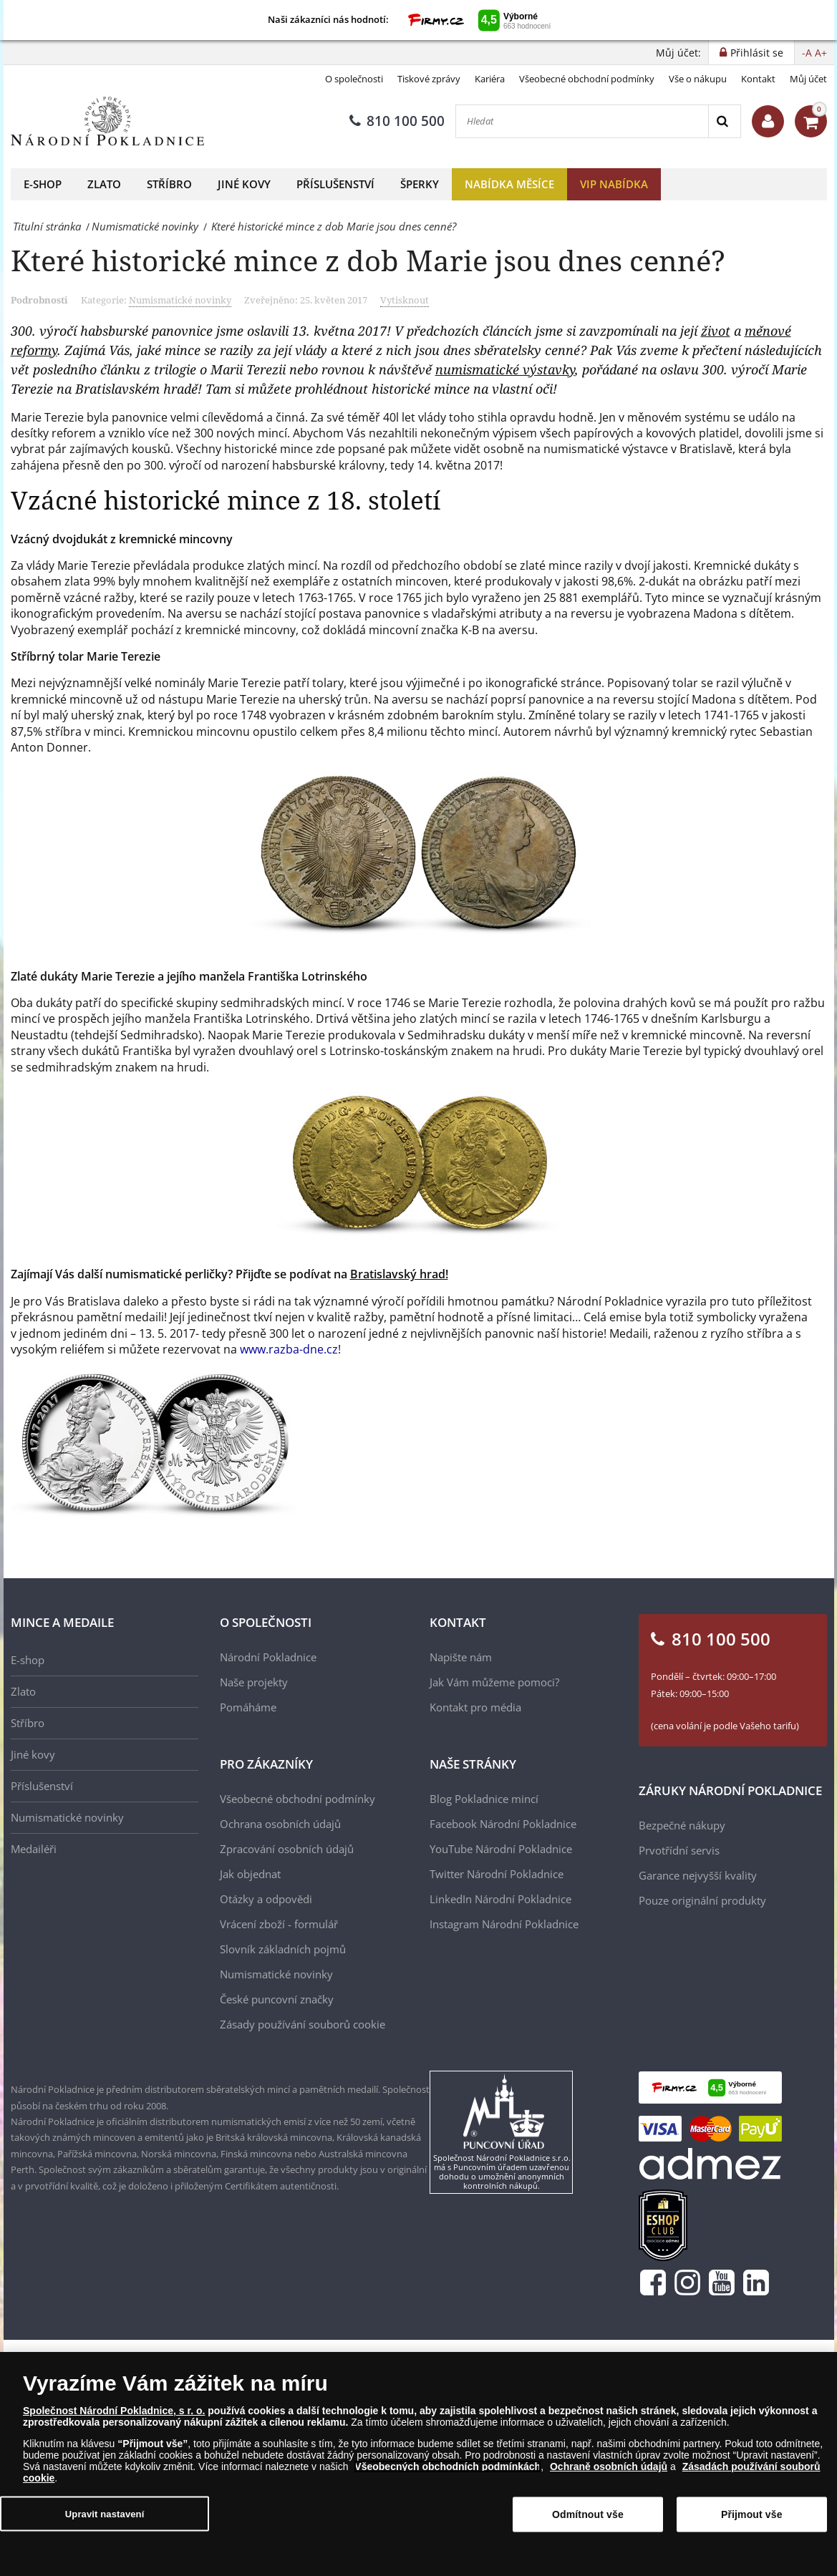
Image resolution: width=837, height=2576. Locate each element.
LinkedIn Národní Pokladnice (500, 1899)
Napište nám (461, 1657)
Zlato (104, 184)
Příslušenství (335, 184)
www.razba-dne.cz (289, 1349)
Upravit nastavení (105, 2513)
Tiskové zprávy (428, 78)
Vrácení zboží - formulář (279, 1924)
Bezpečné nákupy (682, 1825)
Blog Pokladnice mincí (484, 1799)
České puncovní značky (277, 1999)
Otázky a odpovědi (266, 1899)
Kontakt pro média (475, 1707)
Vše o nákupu (698, 78)
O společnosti (354, 78)
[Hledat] (582, 121)
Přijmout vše (752, 2514)
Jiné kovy (244, 184)
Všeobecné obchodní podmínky (586, 78)
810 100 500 (397, 121)
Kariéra (490, 78)
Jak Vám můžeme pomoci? (494, 1682)
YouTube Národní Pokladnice (501, 1849)
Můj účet (808, 78)
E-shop (43, 184)
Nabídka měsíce (509, 184)
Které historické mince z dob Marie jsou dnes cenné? (368, 260)
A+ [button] (821, 52)
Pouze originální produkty (702, 1900)
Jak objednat (250, 1874)
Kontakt (758, 78)
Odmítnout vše (588, 2514)
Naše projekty (254, 1682)
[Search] (724, 121)
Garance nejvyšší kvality (698, 1875)
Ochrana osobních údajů (280, 1824)
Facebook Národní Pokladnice (503, 1824)
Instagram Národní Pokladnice (504, 1924)
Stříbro (169, 184)
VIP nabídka (614, 184)
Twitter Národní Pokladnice (496, 1874)
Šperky (419, 184)
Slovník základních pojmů (283, 1949)
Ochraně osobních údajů (608, 2466)
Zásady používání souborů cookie (302, 2024)
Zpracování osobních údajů (287, 1849)
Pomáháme (248, 1707)
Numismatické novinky (180, 299)
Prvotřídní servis (679, 1850)
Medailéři (34, 1849)
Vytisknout (404, 299)
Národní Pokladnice (268, 1657)
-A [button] (807, 52)
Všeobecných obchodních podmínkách (447, 2466)
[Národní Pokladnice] (107, 121)
